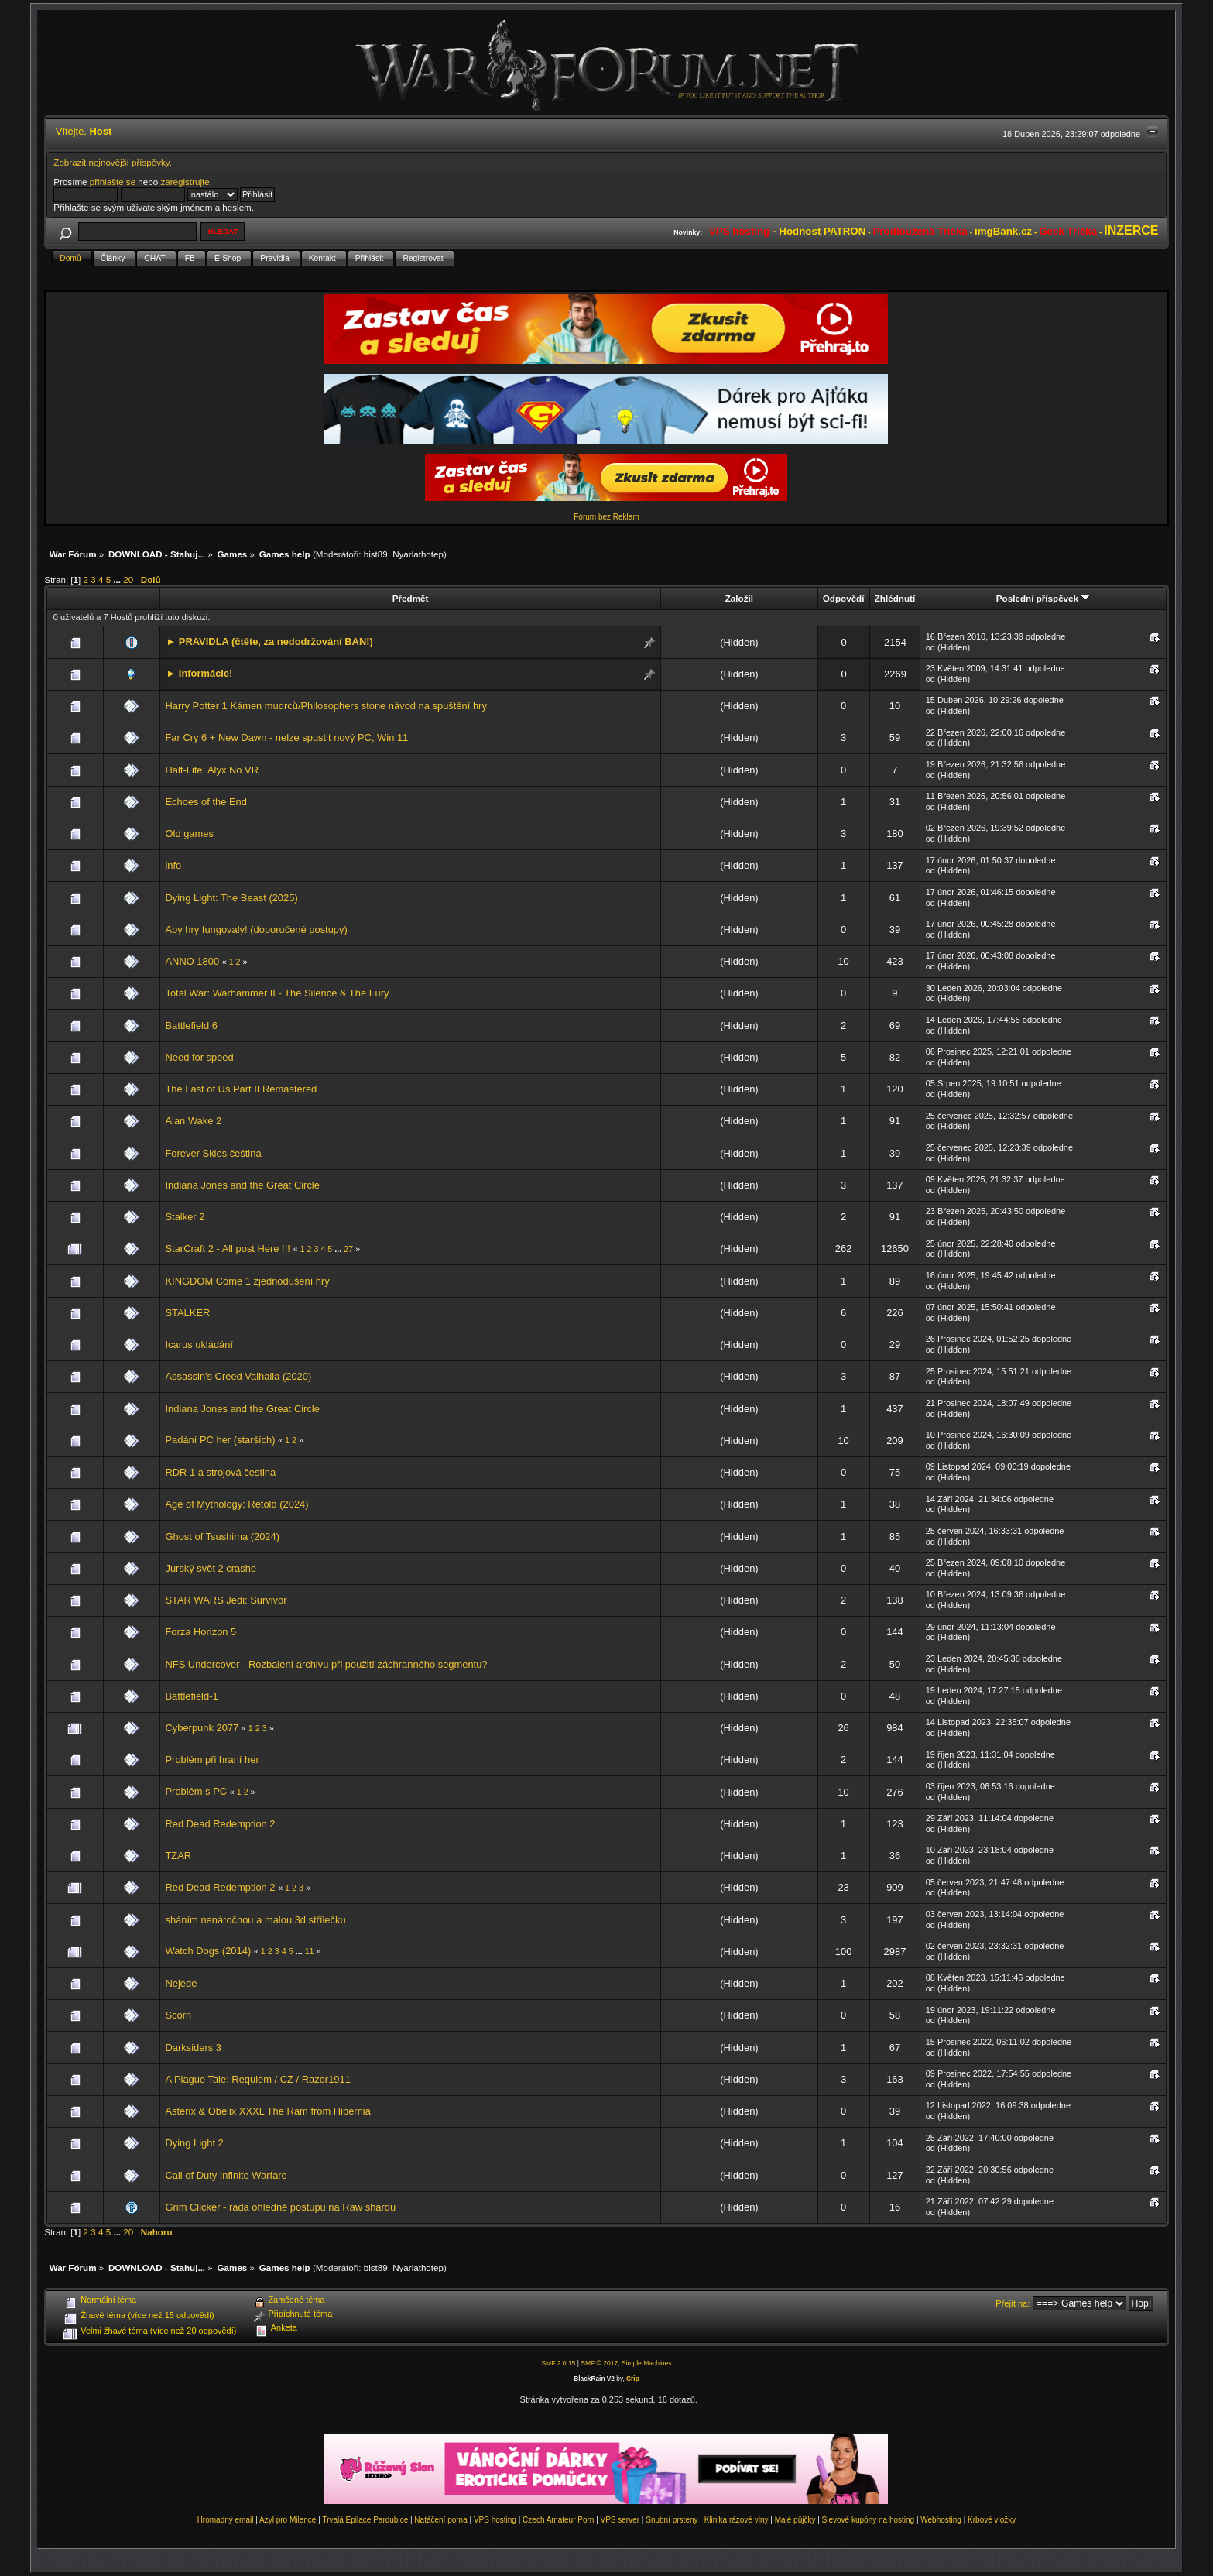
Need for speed (199, 1057)
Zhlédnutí (895, 598)
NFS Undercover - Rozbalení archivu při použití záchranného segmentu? (326, 1664)
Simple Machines (647, 2363)
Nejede (181, 1983)
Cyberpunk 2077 (201, 1728)
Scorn (178, 2015)
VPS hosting (495, 2520)
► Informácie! (199, 673)
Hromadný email (225, 2520)
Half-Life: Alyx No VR (212, 770)
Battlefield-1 (191, 1696)
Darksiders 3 (193, 2047)
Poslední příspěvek (1043, 598)
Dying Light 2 (194, 2143)
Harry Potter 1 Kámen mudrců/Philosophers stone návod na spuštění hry (325, 706)
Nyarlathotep (418, 554)
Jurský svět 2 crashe (210, 1568)
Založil (739, 598)
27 (348, 1249)
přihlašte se (112, 182)
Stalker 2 (184, 1217)
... (118, 580)
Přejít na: (1012, 2303)
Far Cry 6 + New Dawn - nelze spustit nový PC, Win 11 (286, 737)
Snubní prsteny (671, 2520)
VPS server (620, 2520)
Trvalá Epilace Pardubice (365, 2520)
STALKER (187, 1313)
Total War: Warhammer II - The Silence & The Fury (277, 993)
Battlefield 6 (191, 1025)
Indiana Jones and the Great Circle (242, 1185)
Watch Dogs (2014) (208, 1951)
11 (309, 1951)
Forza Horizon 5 (200, 1632)
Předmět (410, 598)
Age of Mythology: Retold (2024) (236, 1504)
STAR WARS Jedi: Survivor (225, 1600)
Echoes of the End (205, 802)
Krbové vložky (992, 2520)
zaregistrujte (184, 182)
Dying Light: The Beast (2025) (231, 898)
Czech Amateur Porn (558, 2520)
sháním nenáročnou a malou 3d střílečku (255, 1920)
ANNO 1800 (192, 961)
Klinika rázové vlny (736, 2520)
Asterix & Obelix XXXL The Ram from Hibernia (267, 2111)
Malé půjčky (795, 2520)
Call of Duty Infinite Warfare (225, 2175)
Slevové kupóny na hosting (868, 2520)
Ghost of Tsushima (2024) (222, 1536)
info (173, 865)
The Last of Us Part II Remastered (241, 1089)
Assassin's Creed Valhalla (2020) (238, 1376)
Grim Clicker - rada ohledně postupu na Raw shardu (280, 2207)
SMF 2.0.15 (558, 2363)
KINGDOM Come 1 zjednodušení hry (247, 1281)
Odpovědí (844, 598)
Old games (189, 833)
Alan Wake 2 (193, 1121)
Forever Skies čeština (213, 1153)
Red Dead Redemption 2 (220, 1824)
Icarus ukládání (199, 1344)
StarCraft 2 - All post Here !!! (227, 1248)
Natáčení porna (440, 2520)
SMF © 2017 (599, 2363)
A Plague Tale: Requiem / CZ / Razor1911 (257, 2079)
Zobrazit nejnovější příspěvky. (112, 162)
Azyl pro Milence (287, 2520)
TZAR (178, 1855)
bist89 (376, 554)
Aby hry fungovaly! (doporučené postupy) (256, 929)
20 (128, 580)
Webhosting (940, 2520)
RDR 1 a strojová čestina (220, 1472)
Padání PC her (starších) (221, 1440)
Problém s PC (197, 1791)
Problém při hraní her (212, 1759)
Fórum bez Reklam (606, 517)
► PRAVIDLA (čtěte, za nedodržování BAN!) (269, 641)
